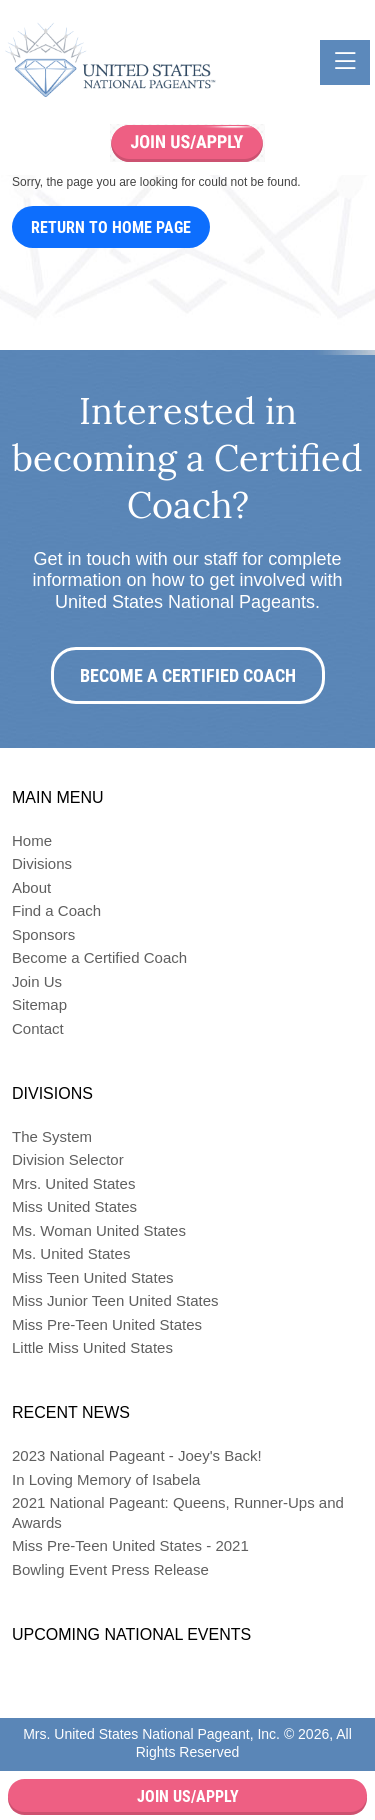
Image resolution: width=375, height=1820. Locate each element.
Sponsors (43, 934)
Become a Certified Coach (188, 675)
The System (52, 1136)
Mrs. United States (73, 1183)
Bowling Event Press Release (110, 1569)
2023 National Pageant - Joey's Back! (137, 1455)
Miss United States (74, 1206)
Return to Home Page (111, 227)
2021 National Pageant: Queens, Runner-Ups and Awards (178, 1512)
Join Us (37, 981)
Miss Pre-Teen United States (107, 1324)
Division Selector (68, 1159)
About (31, 887)
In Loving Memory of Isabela (106, 1479)
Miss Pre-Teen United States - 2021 (130, 1545)
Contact (38, 1028)
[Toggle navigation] (345, 62)
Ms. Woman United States (99, 1230)
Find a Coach (56, 910)
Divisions (42, 863)
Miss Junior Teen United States (115, 1300)
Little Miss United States (92, 1347)
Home (32, 840)
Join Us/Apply (188, 1796)
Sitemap (39, 1004)
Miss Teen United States (92, 1277)
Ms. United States (71, 1253)
